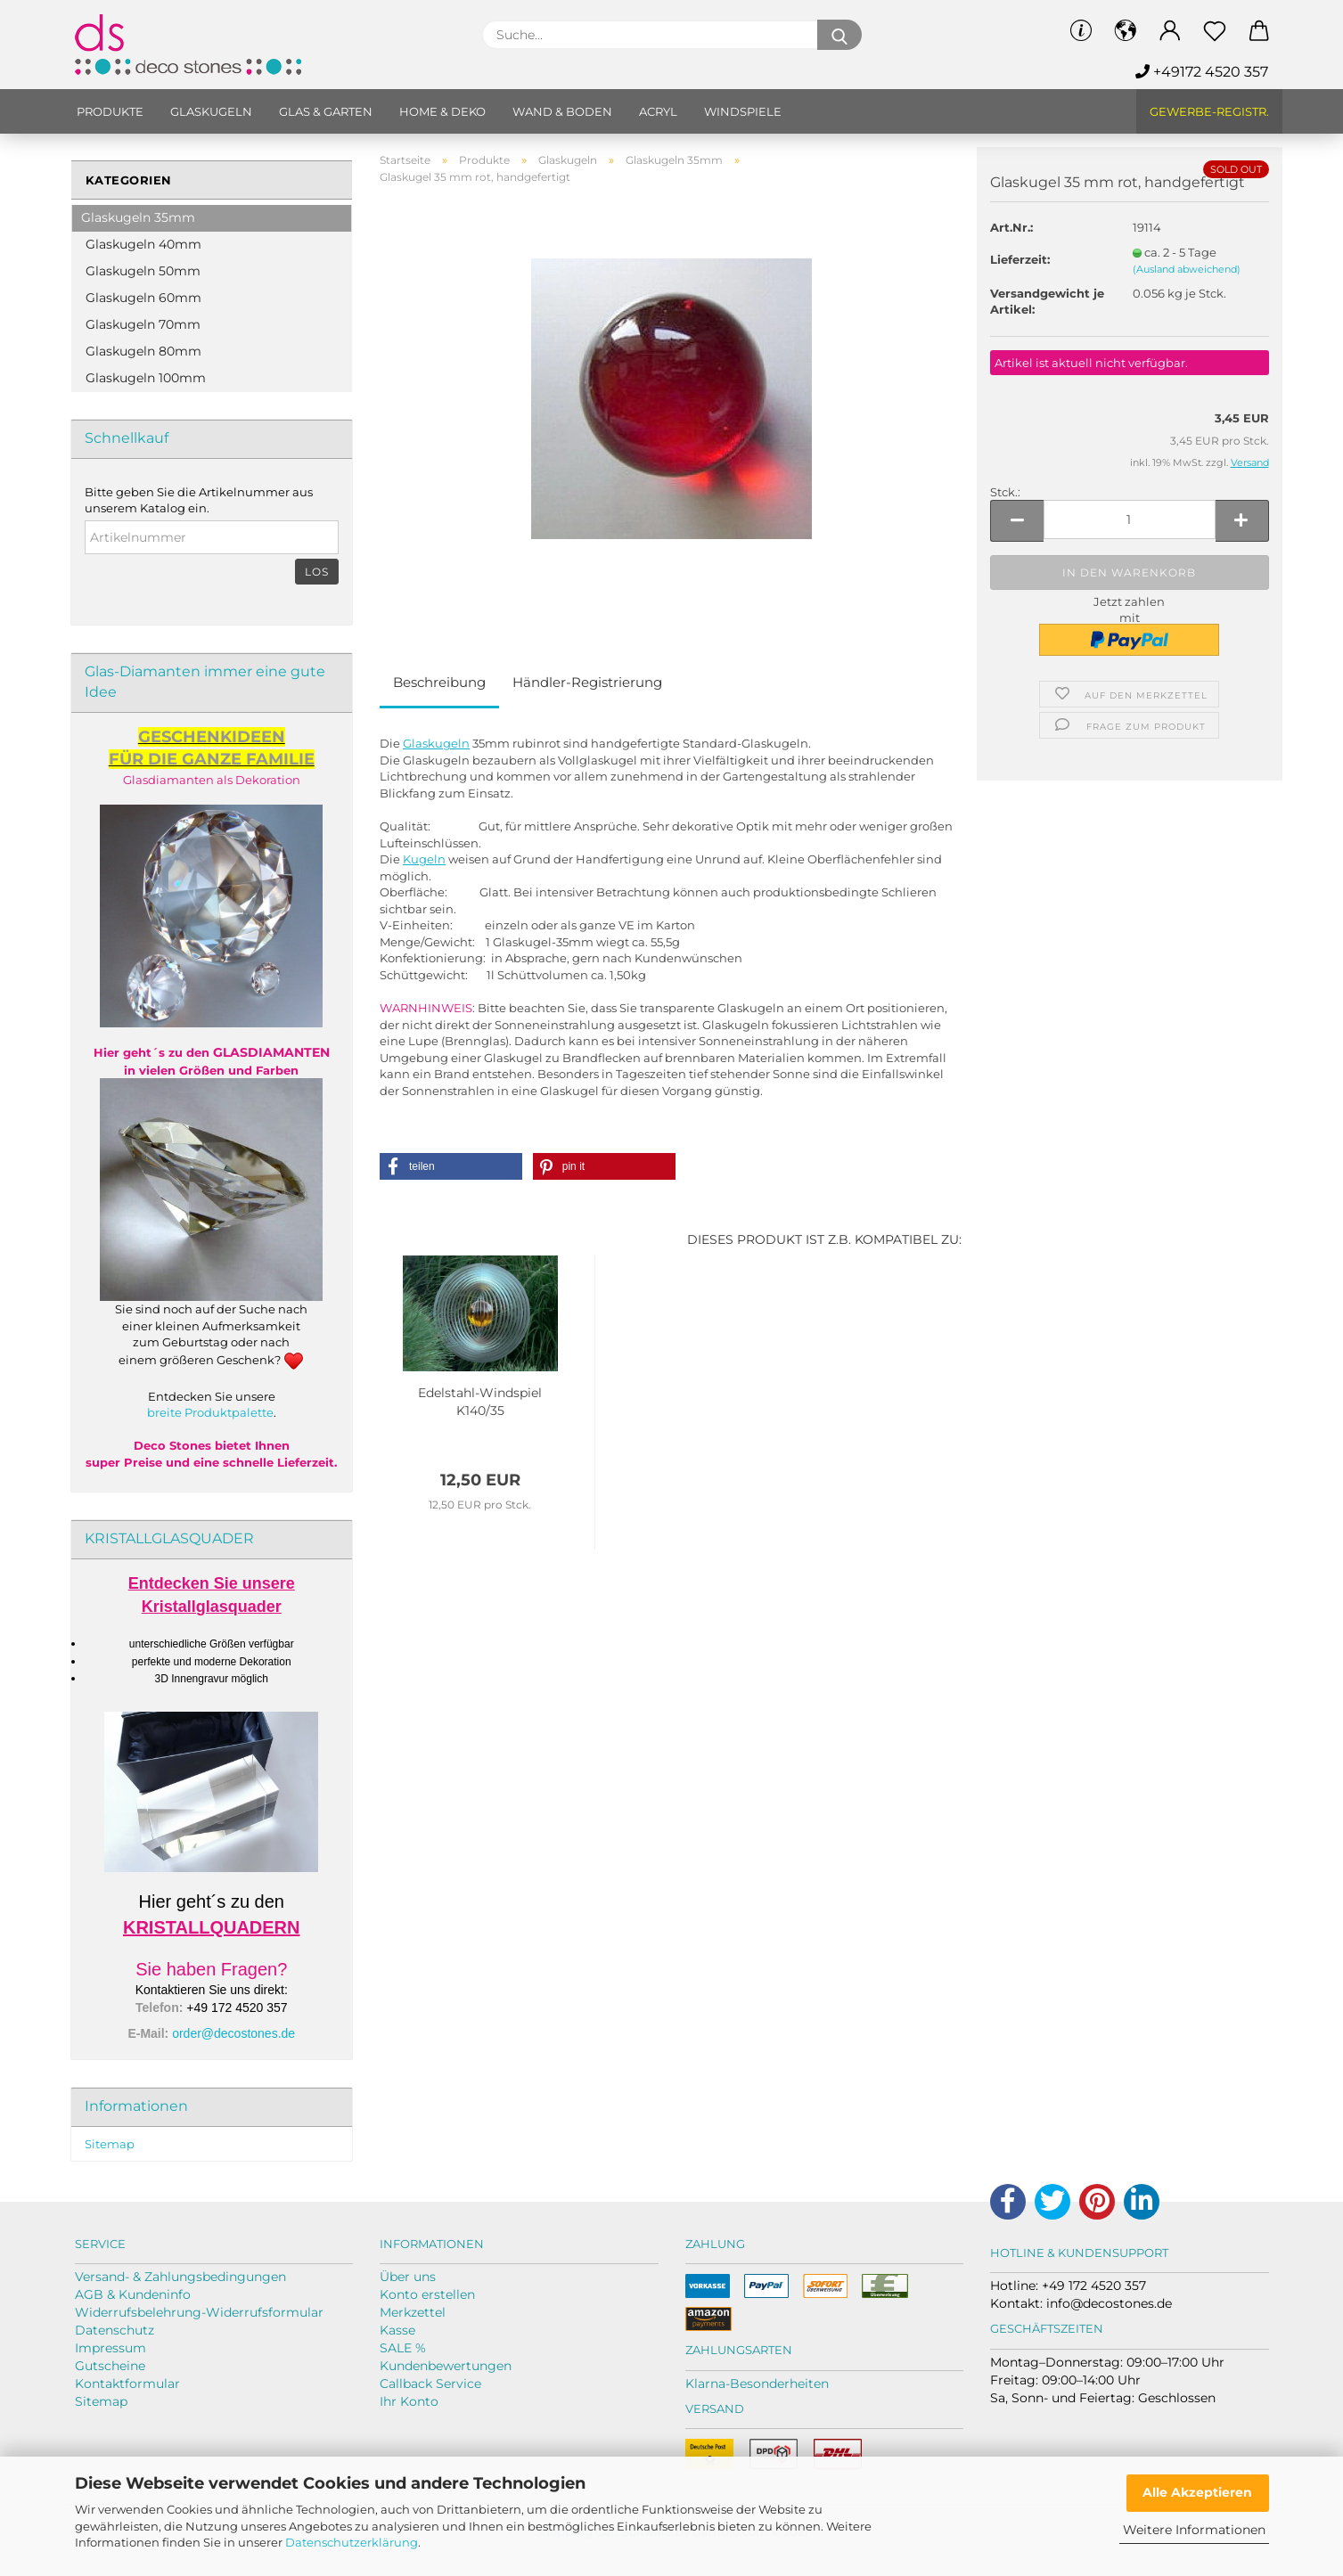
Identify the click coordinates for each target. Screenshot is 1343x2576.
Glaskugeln (211, 111)
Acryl (658, 111)
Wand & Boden (562, 111)
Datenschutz (114, 2330)
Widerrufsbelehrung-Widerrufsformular (199, 2312)
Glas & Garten (326, 111)
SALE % (403, 2348)
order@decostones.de (233, 2033)
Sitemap (110, 2144)
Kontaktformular (127, 2384)
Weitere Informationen (1194, 2530)
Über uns (408, 2277)
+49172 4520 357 (1201, 71)
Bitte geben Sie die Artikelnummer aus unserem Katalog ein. (199, 500)
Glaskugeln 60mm (143, 298)
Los (317, 571)
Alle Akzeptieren (1197, 2492)
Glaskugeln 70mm (143, 324)
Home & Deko (442, 111)
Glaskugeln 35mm (138, 217)
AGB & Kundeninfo (133, 2294)
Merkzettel (413, 2312)
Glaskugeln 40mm (143, 244)
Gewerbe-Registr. (1209, 111)
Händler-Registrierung (587, 682)
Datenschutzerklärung (351, 2542)
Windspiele (743, 111)
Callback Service (430, 2384)
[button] (451, 1166)
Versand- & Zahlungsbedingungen (180, 2277)
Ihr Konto (409, 2401)
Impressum (110, 2348)
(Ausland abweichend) (1187, 269)
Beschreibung (439, 682)
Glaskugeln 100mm (146, 378)
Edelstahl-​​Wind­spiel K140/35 (480, 1402)
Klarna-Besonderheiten (757, 2384)
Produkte (110, 111)
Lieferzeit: (1020, 259)
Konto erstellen (427, 2294)
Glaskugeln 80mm (143, 351)
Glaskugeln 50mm (143, 271)
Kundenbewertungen (446, 2366)
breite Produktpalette (210, 1412)
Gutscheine (110, 2366)
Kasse (397, 2330)
